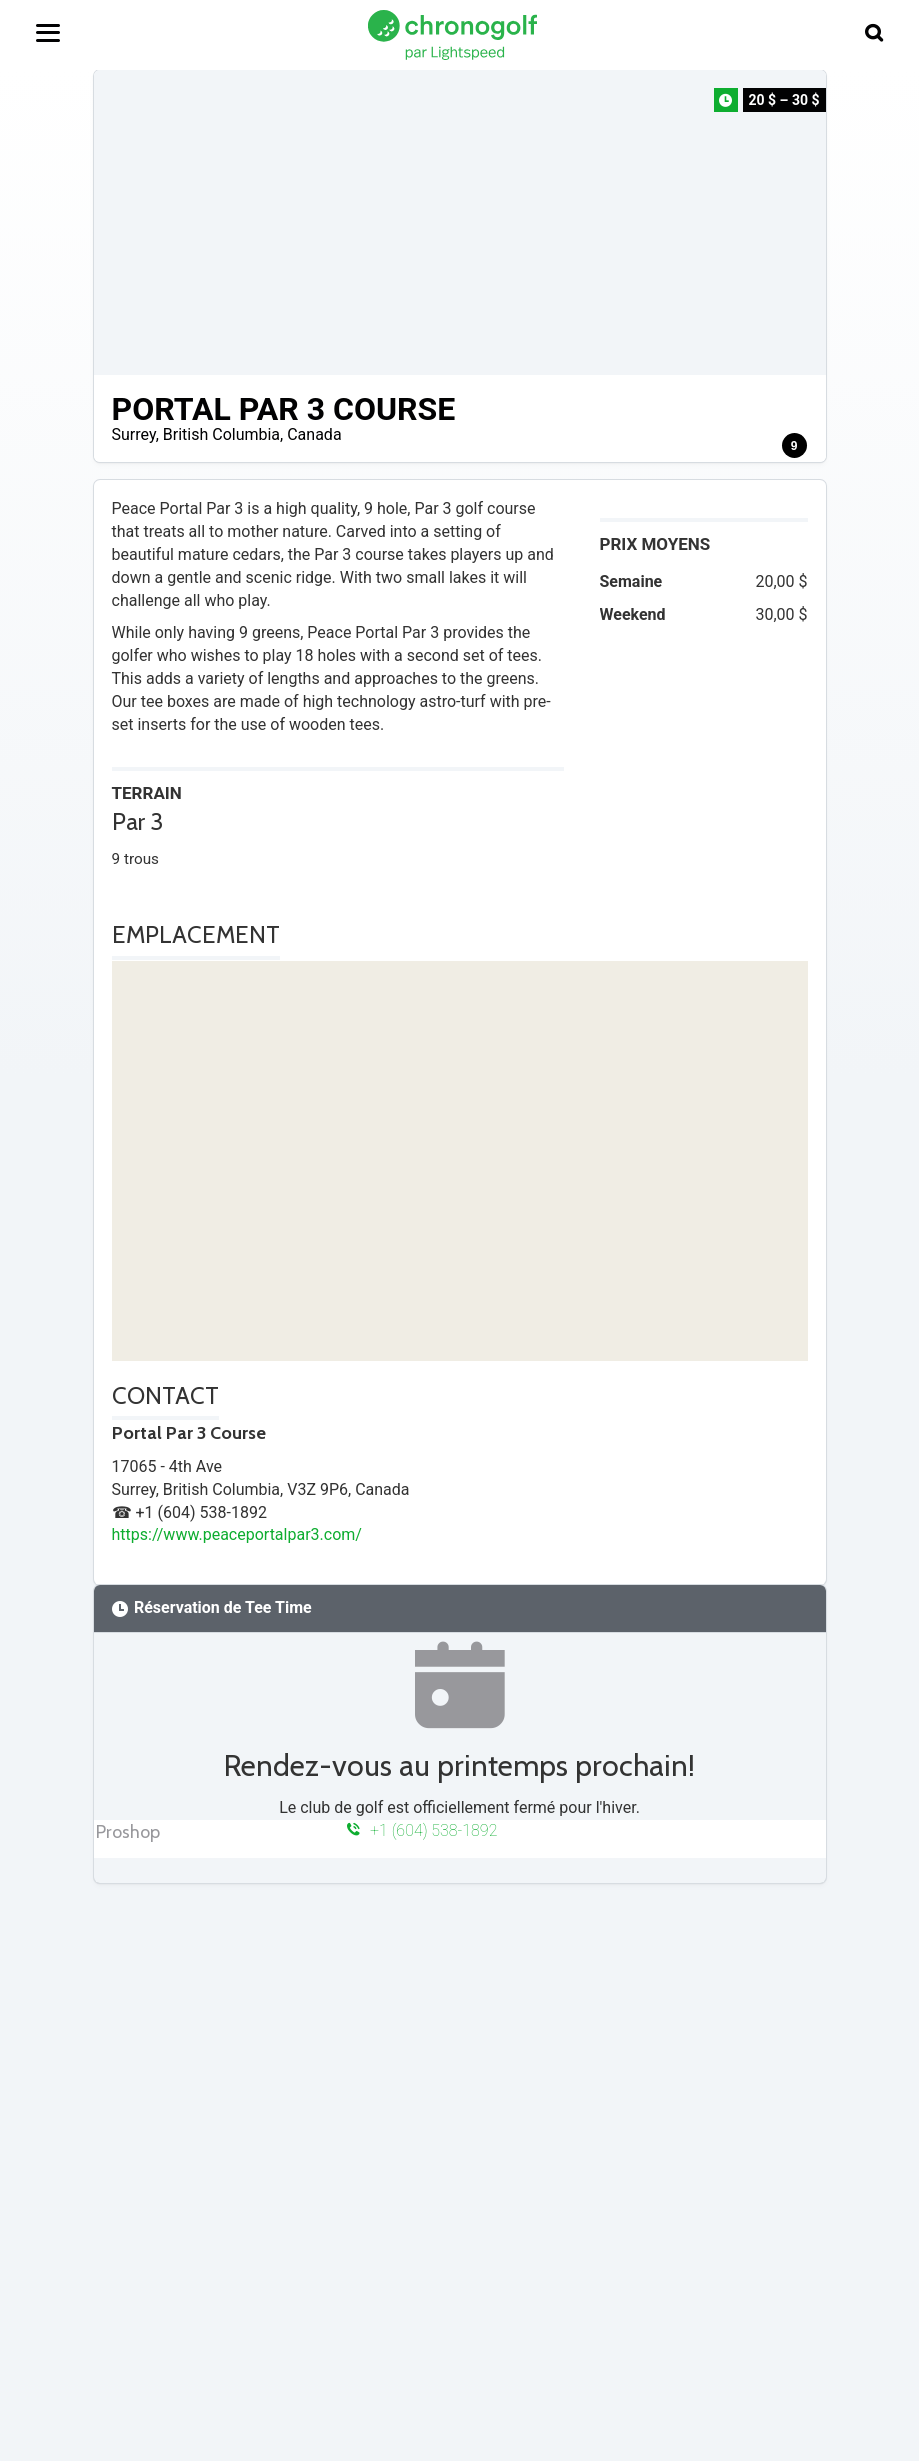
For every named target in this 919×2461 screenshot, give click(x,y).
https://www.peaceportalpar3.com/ (237, 1534)
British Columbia (221, 434)
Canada (314, 434)
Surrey (134, 434)
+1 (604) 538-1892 (422, 1830)
